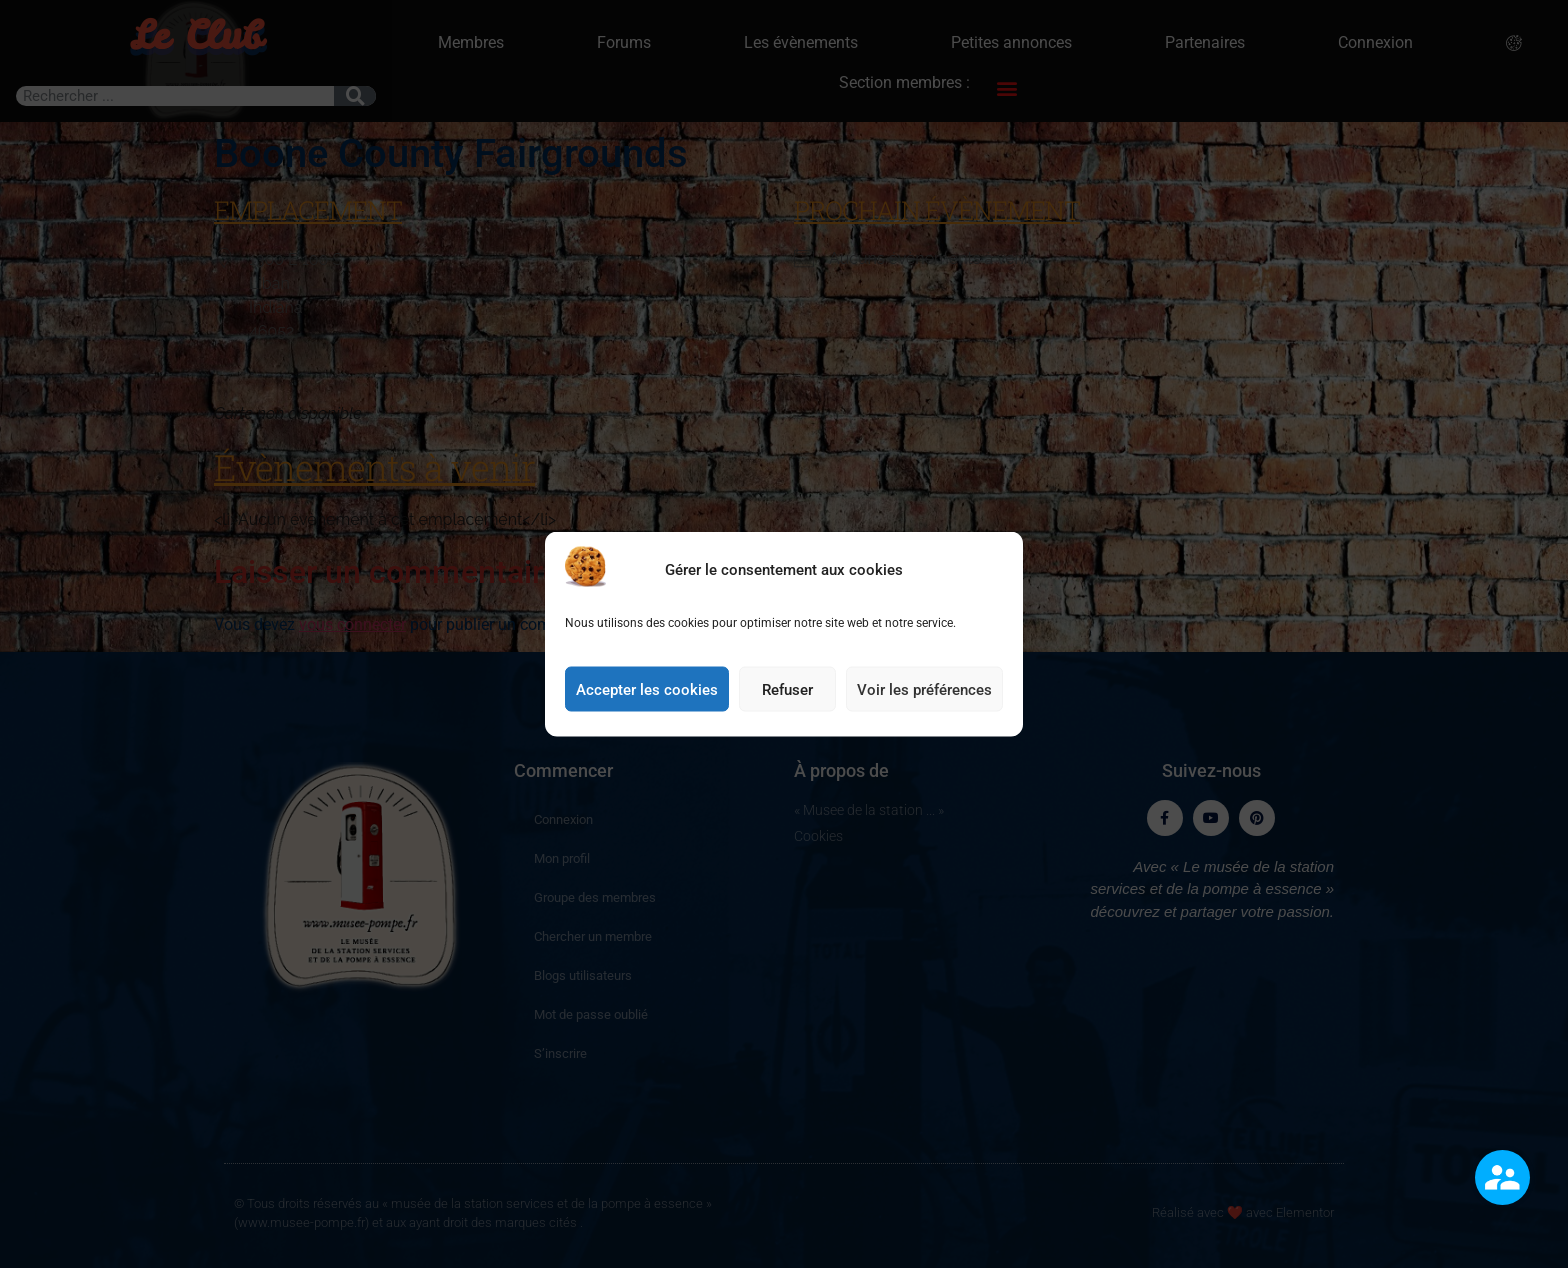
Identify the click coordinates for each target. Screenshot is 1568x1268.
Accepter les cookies (647, 699)
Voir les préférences (924, 699)
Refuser (787, 699)
